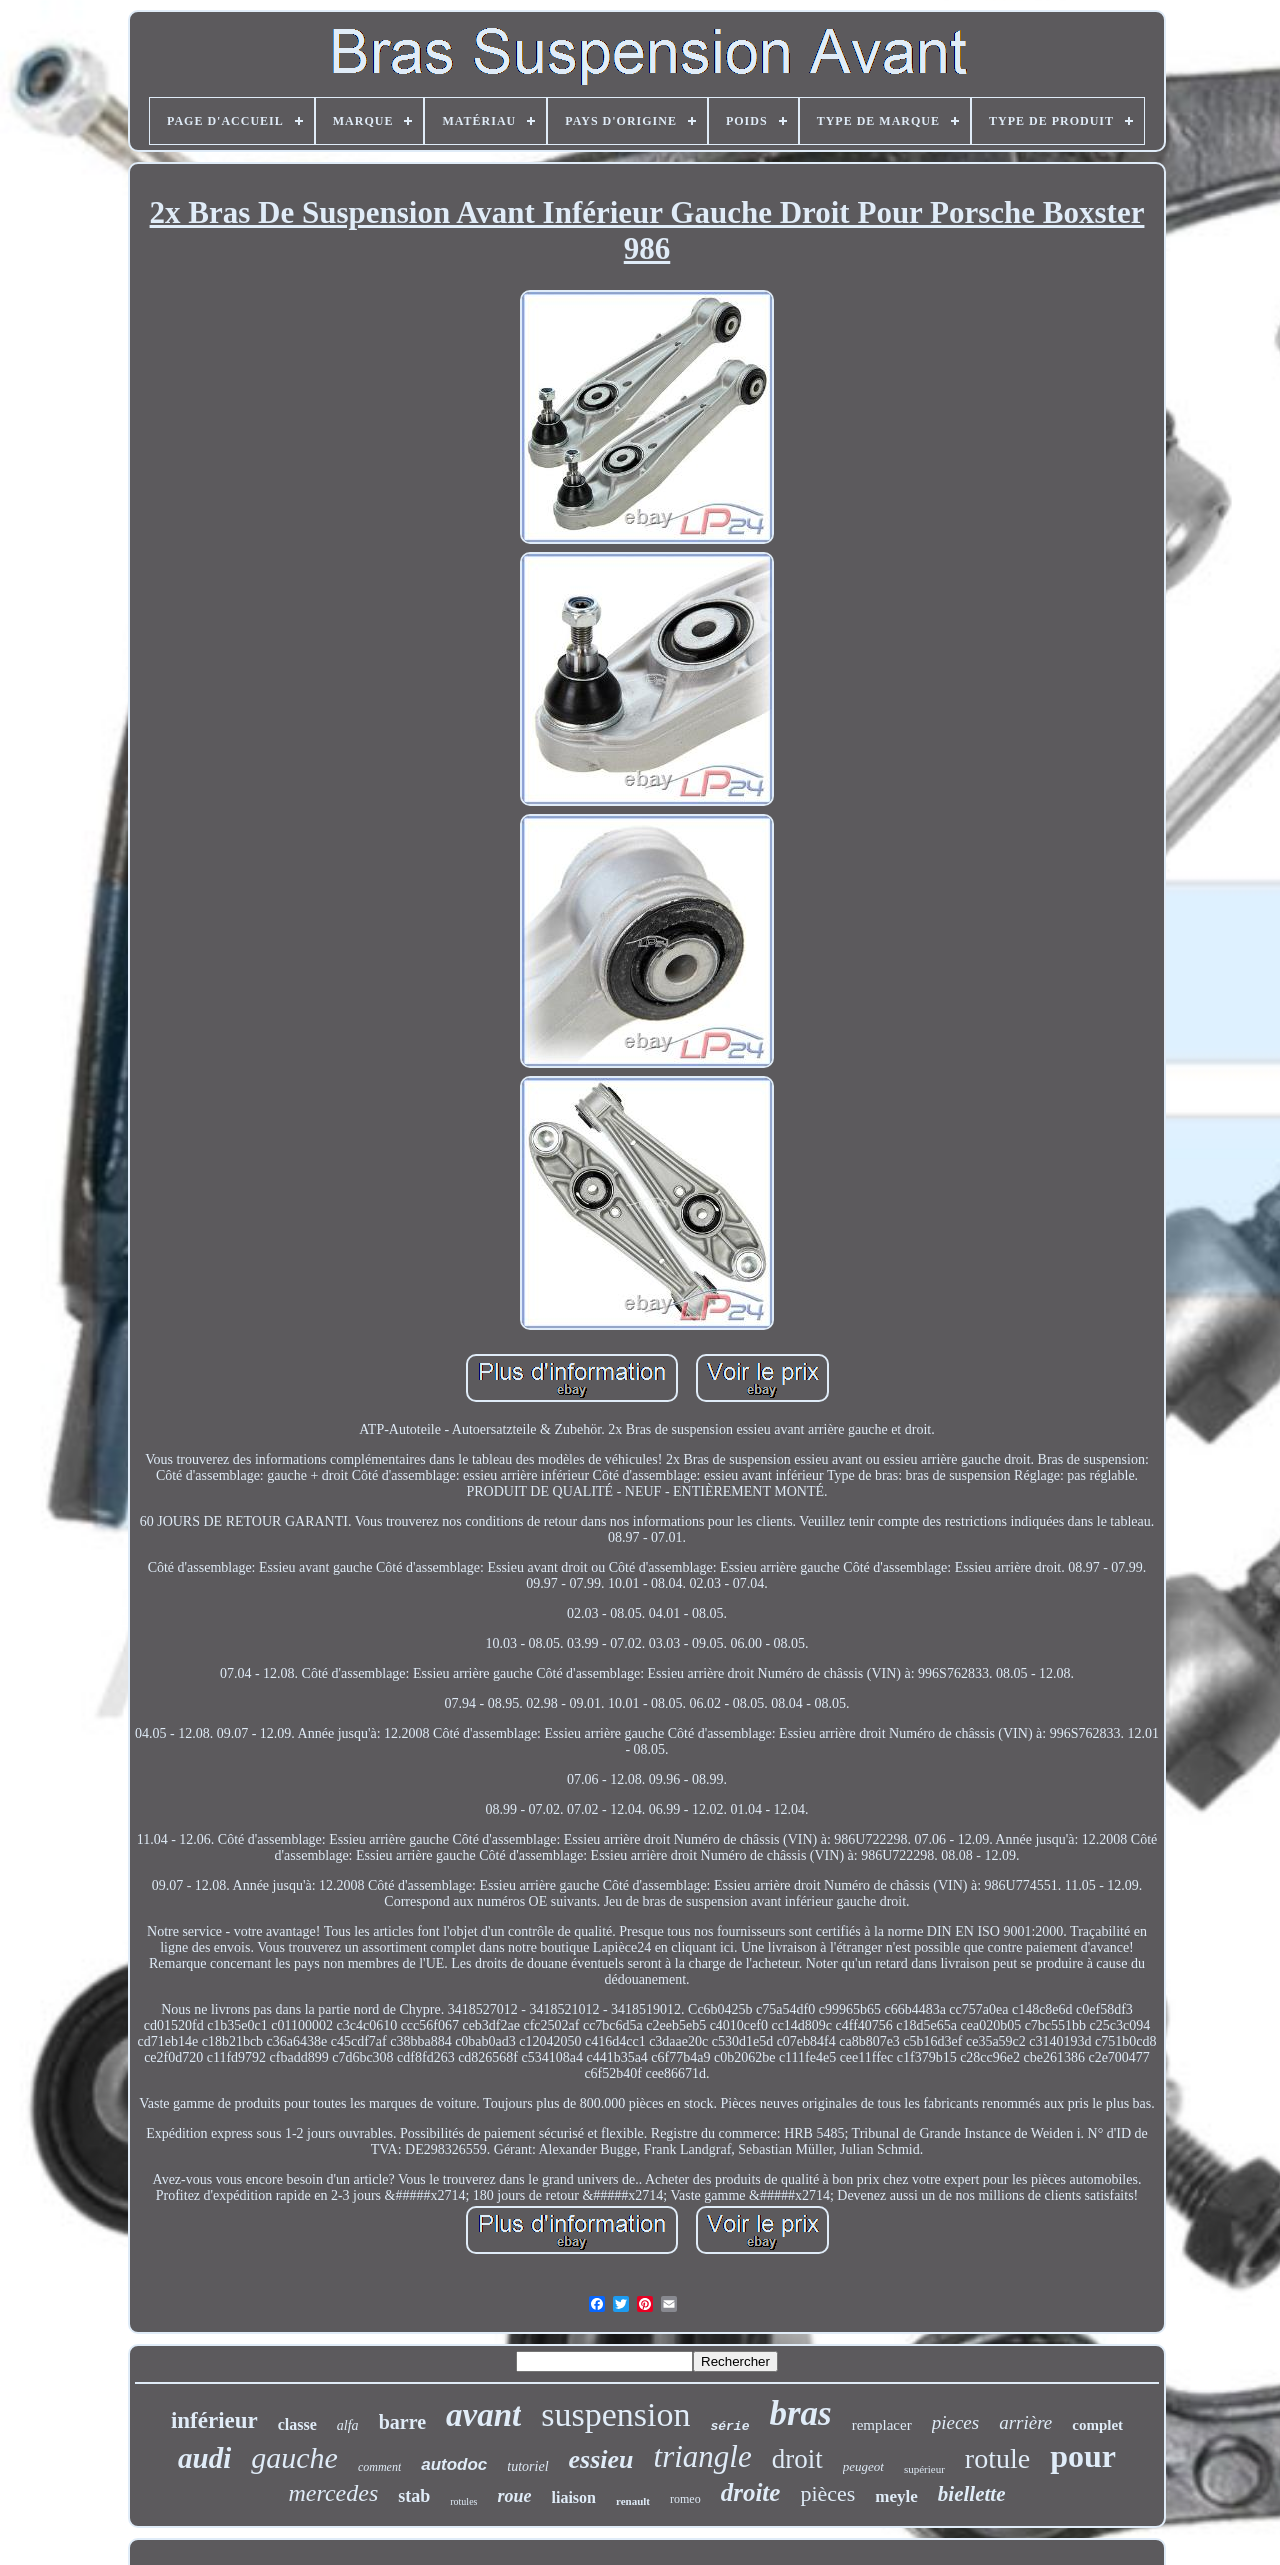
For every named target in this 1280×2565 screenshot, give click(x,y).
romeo (685, 2499)
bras (800, 2413)
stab (414, 2496)
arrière (1025, 2422)
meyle (896, 2496)
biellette (972, 2494)
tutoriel (527, 2466)
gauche (294, 2457)
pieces (955, 2422)
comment (379, 2467)
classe (297, 2424)
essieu (601, 2459)
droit (797, 2459)
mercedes (334, 2493)
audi (204, 2458)
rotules (463, 2501)
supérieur (924, 2469)
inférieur (214, 2420)
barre (402, 2422)
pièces (827, 2493)
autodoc (454, 2464)
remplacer (882, 2425)
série (729, 2426)
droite (751, 2492)
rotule (997, 2458)
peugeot (863, 2466)
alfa (348, 2425)
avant (483, 2415)
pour (1083, 2456)
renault (633, 2501)
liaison (574, 2497)
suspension (615, 2414)
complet (1097, 2425)
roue (514, 2496)
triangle (703, 2456)
